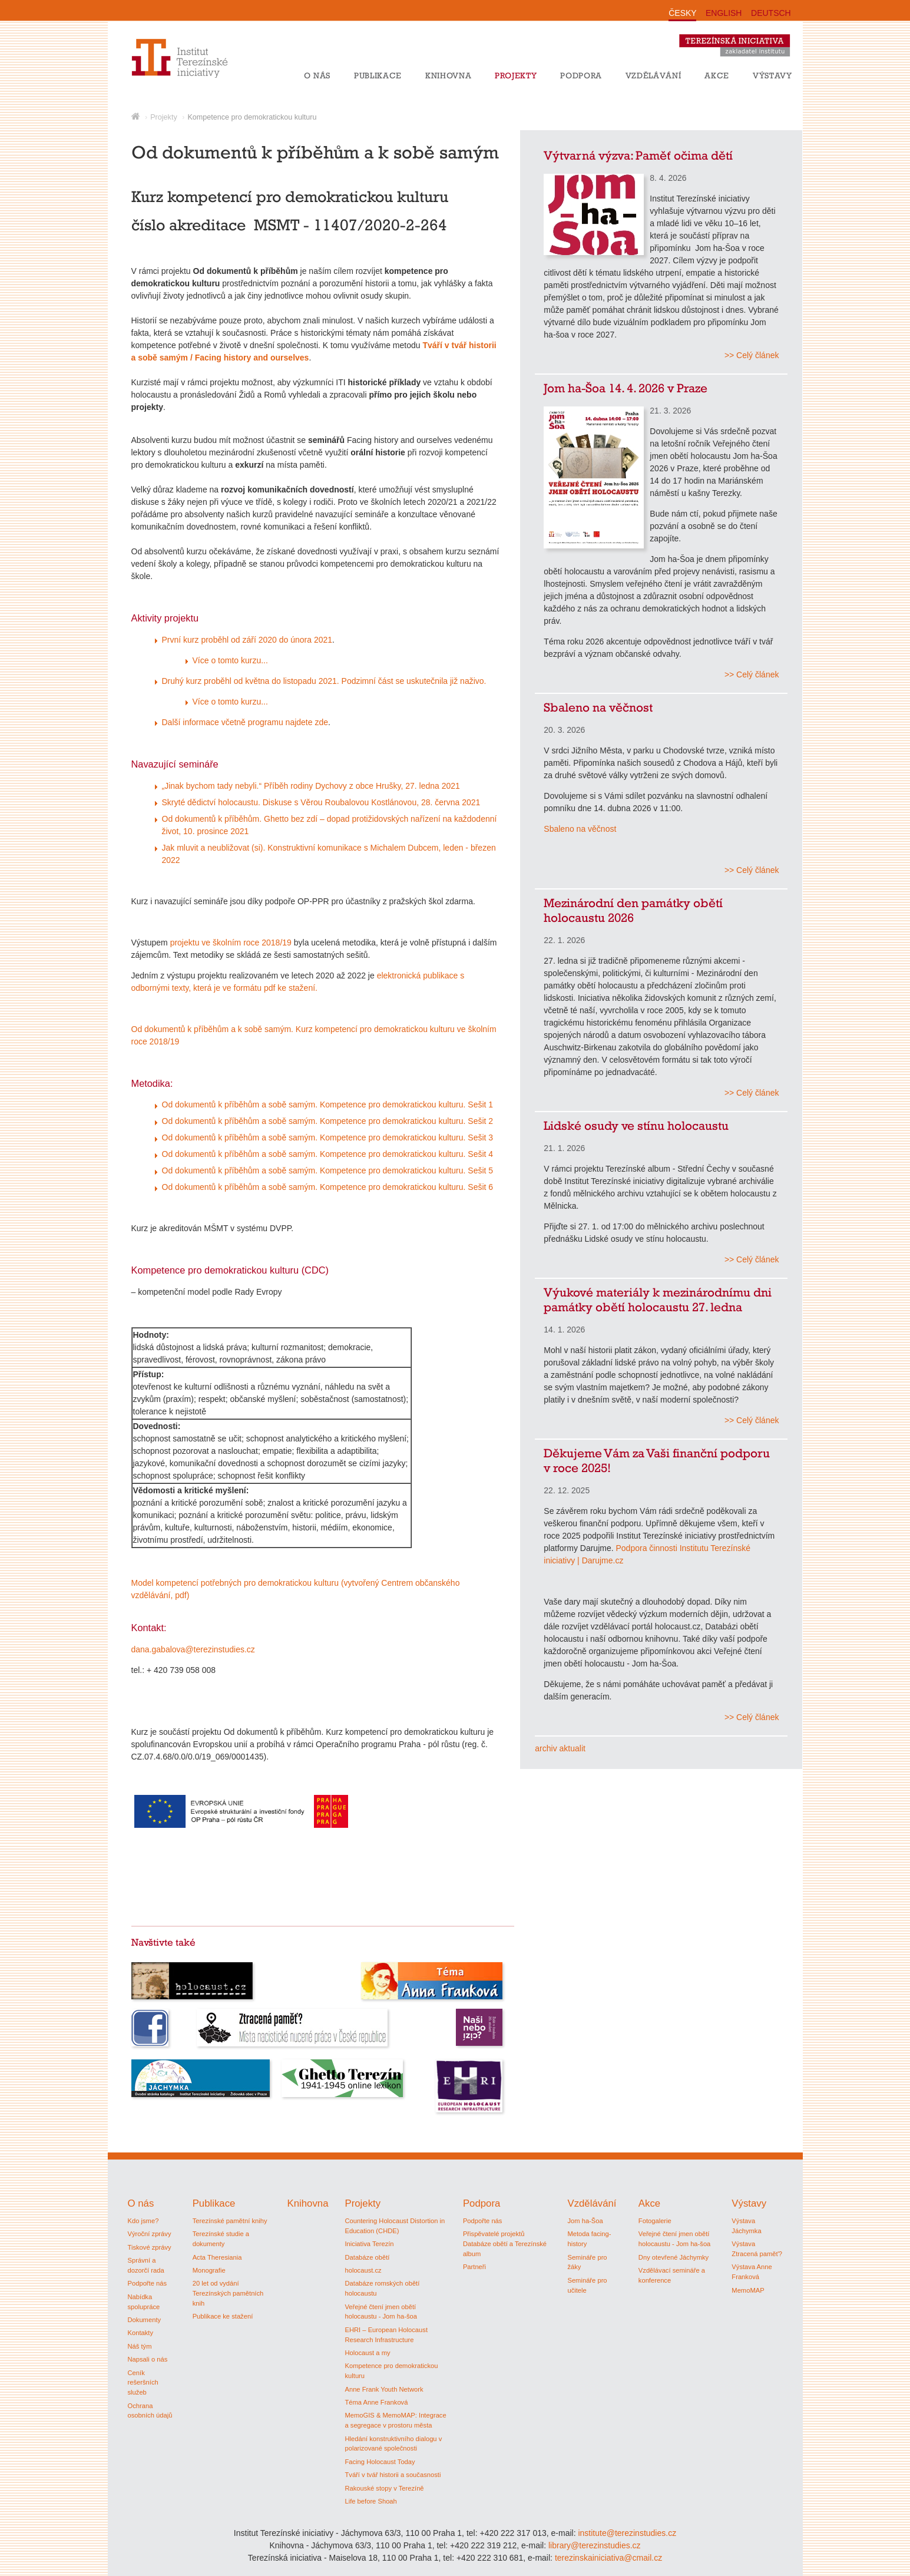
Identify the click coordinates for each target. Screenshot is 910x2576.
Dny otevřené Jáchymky (673, 2257)
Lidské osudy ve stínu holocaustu (636, 1125)
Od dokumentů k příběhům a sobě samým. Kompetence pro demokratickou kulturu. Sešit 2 (328, 1121)
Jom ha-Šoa (585, 2220)
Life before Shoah (370, 2501)
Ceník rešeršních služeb (143, 2382)
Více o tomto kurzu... (230, 660)
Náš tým (140, 2346)
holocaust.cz (363, 2270)
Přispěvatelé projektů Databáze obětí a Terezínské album (505, 2243)
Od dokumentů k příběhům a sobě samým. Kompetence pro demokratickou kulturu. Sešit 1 (328, 1104)
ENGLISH (724, 13)
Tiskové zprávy (149, 2247)
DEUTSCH (771, 13)
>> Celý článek (751, 355)
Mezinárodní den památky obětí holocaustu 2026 (633, 910)
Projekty (516, 75)
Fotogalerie (654, 2220)
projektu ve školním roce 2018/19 (230, 942)
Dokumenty (144, 2319)
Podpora (581, 75)
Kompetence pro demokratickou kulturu (251, 117)
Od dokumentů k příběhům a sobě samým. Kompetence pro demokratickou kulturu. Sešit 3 (328, 1137)
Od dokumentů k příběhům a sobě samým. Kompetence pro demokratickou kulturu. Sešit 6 (328, 1187)
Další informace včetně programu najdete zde (245, 722)
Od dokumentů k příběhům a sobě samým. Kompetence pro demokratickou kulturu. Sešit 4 (328, 1154)
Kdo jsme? (143, 2220)
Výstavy (772, 75)
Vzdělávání (653, 75)
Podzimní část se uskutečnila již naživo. (414, 681)
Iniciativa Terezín (369, 2243)
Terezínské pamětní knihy (230, 2220)
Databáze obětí (367, 2257)
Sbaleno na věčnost (598, 707)
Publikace (378, 75)
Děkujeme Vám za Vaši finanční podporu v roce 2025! (657, 1460)
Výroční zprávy (149, 2233)
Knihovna (448, 75)
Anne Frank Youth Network (384, 2389)
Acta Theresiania (217, 2257)
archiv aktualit (560, 1748)
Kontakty (141, 2332)
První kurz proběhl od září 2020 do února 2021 (247, 639)
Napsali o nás (148, 2359)
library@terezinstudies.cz (594, 2545)
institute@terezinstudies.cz (627, 2533)
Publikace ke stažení (223, 2316)
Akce (716, 75)
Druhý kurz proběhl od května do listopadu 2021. (250, 681)
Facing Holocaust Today (380, 2461)
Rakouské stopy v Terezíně (384, 2488)
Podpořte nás (147, 2283)
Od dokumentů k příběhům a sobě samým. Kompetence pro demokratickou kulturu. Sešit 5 (328, 1170)
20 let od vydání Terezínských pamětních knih (228, 2293)
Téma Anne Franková (376, 2402)
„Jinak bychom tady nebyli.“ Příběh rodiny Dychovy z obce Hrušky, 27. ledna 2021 (311, 786)
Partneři (474, 2266)
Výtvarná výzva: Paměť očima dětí (638, 155)
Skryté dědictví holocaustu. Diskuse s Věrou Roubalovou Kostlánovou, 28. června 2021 (321, 802)
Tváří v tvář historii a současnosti (393, 2474)
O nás (317, 75)
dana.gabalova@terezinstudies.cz (193, 1649)
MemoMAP (748, 2290)
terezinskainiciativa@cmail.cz (608, 2557)
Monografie (209, 2270)
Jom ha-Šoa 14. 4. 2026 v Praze (625, 388)
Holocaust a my (367, 2352)
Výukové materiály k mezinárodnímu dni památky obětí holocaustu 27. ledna (658, 1299)
